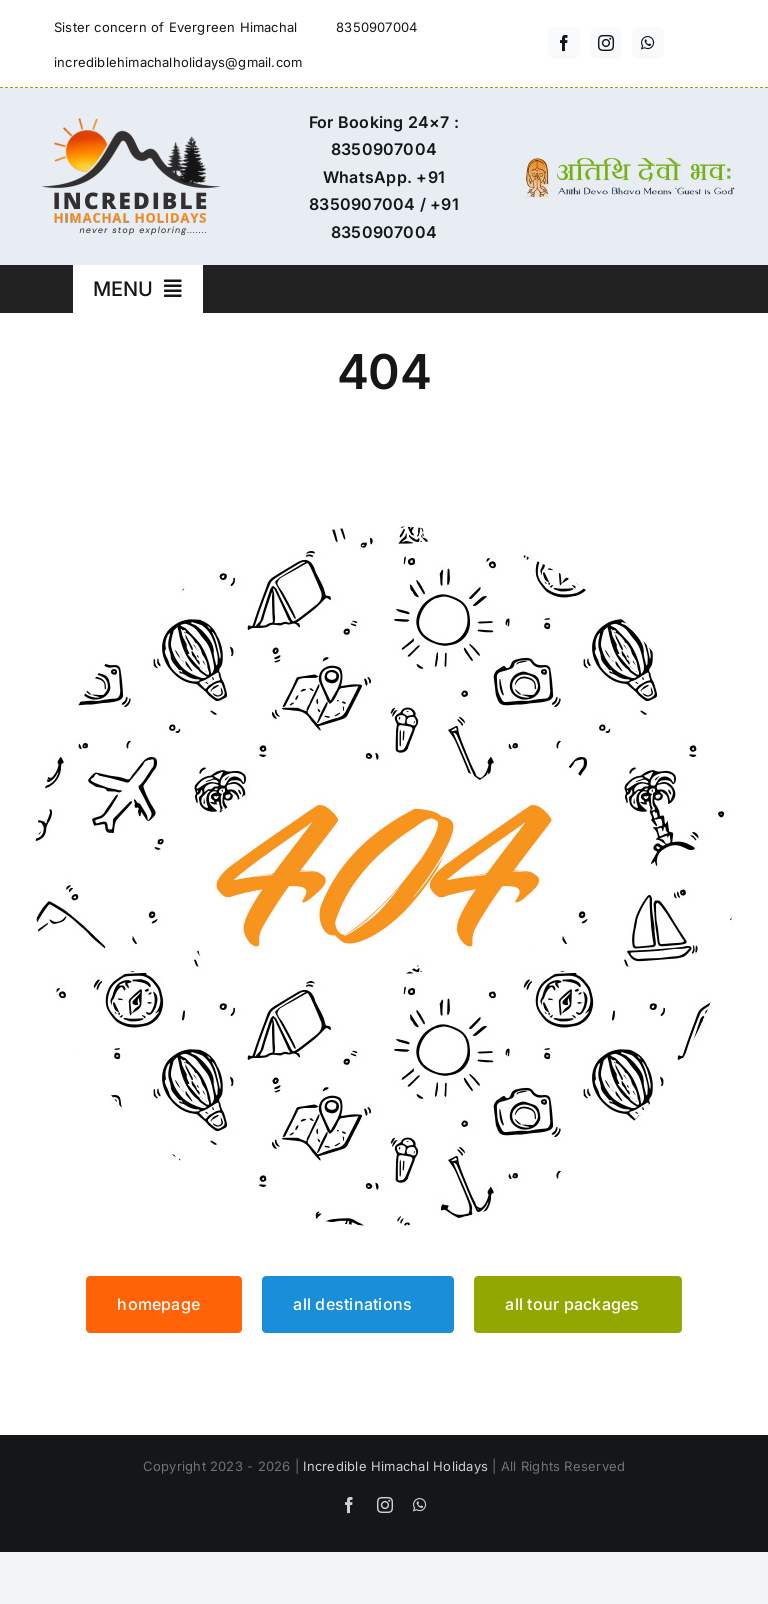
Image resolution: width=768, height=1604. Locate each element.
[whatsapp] (648, 43)
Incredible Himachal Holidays (395, 1466)
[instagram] (606, 43)
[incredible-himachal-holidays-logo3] (130, 126)
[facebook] (564, 43)
